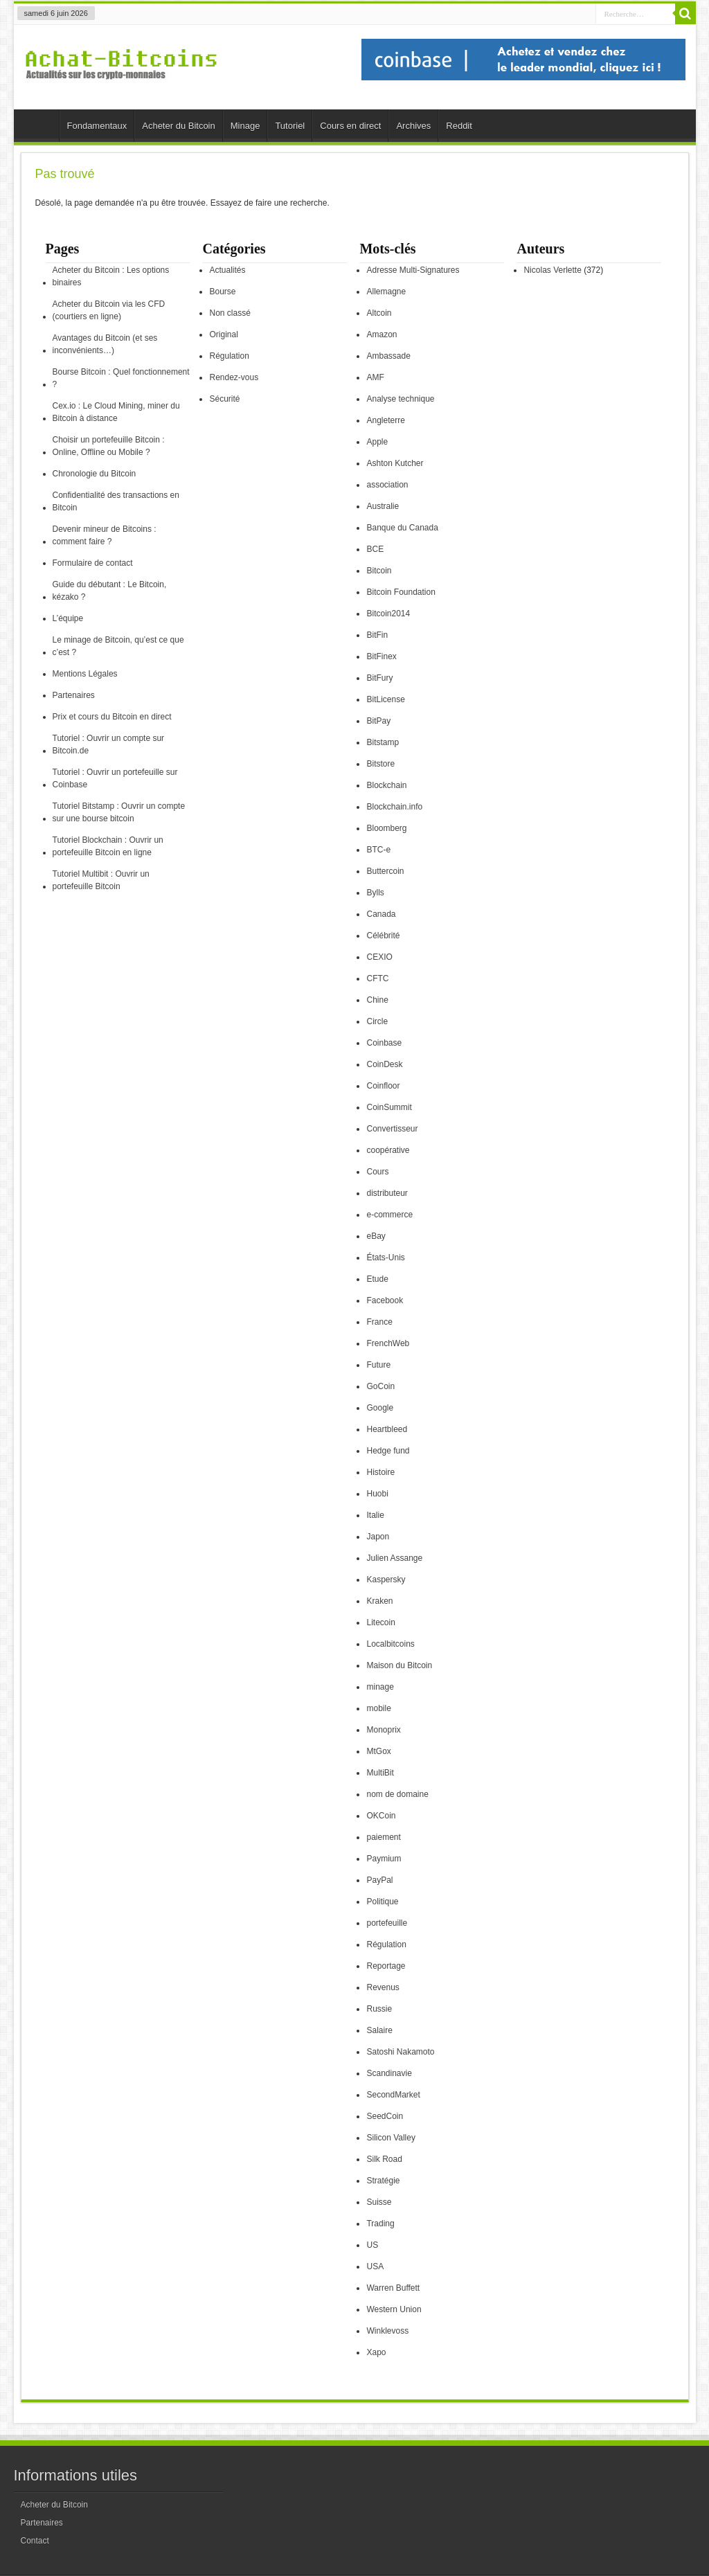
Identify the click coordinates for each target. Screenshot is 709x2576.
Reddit (459, 125)
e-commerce (389, 1214)
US (372, 2245)
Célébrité (383, 935)
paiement (383, 1837)
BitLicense (385, 699)
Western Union (393, 2309)
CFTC (377, 978)
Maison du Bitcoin (399, 1665)
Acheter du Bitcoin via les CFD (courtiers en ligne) (109, 310)
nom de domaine (397, 1794)
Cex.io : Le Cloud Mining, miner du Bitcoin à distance (116, 412)
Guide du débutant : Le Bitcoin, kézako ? (110, 591)
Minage (245, 125)
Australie (382, 506)
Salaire (379, 2030)
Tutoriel (290, 125)
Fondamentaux (97, 125)
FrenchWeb (387, 1343)
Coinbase (384, 1043)
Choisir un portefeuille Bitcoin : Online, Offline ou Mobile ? (109, 446)
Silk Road (384, 2159)
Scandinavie (388, 2073)
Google (379, 1408)
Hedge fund (387, 1451)
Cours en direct (350, 125)
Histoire (380, 1472)
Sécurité (224, 399)
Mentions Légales (85, 674)
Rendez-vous (233, 377)
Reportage (385, 1966)
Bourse (222, 291)
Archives (413, 125)
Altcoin (378, 313)
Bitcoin (378, 570)
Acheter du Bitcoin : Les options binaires (111, 276)
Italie (375, 1515)
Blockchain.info (394, 807)
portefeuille (386, 1923)
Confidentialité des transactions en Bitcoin (116, 501)
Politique (382, 1901)
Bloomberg (386, 828)
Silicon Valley (390, 2138)
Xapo (376, 2352)
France (379, 1322)
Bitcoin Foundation (400, 592)
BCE (375, 549)
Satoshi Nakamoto (400, 2052)
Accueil (40, 127)
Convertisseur (392, 1129)
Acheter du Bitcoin (178, 125)
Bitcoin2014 (388, 613)
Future (378, 1365)
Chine (377, 1000)
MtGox (378, 1751)
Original (223, 334)
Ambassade (388, 356)
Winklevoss (387, 2331)
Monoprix (383, 1730)
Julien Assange (394, 1558)
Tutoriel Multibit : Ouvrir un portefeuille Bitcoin (101, 880)
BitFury (379, 678)
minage (379, 1687)
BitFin (377, 635)
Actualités (227, 270)
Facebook (384, 1300)
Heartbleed (386, 1429)
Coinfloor (383, 1086)
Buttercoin (385, 871)
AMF (375, 377)
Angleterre (385, 420)
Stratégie (383, 2180)
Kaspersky (385, 1579)
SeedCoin (384, 2116)
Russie (379, 2009)
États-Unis (385, 1257)
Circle (377, 1021)
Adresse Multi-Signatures (412, 270)
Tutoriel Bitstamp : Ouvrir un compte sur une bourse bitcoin (119, 812)
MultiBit (379, 1773)
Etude (377, 1279)
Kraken (379, 1601)
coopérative (387, 1150)
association (387, 485)
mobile (378, 1708)
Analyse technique (400, 399)
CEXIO (379, 957)
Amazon (381, 334)
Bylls (375, 892)
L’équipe (68, 618)
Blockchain (386, 785)
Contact (35, 2541)
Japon (377, 1536)
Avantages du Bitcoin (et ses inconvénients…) (105, 344)
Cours (377, 1172)
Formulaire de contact (93, 563)
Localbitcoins (390, 1644)
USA (375, 2266)
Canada (380, 914)
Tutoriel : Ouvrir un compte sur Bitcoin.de (109, 744)
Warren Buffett (393, 2288)
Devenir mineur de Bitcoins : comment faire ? (104, 535)
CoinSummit (388, 1107)
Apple (377, 442)
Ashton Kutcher (394, 463)
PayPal (379, 1880)
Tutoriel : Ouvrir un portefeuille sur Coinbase (115, 778)
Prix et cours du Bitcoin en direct (112, 717)
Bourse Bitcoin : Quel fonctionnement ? (121, 378)
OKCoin (380, 1816)
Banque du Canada (402, 528)
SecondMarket (393, 2095)
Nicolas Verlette (552, 270)
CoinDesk (384, 1064)
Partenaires (74, 695)
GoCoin (380, 1386)
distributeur (386, 1193)
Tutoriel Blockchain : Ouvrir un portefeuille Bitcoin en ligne (108, 846)
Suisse (378, 2202)
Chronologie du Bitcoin (94, 473)
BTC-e (378, 850)
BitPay (378, 721)
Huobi (377, 1494)
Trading (380, 2223)
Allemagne (386, 291)
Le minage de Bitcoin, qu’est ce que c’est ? (118, 646)
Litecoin (380, 1622)
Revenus (382, 1987)
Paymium (383, 1858)
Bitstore (380, 764)
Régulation (229, 356)
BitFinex (381, 656)
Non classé (229, 313)
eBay (375, 1236)
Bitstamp (382, 742)
